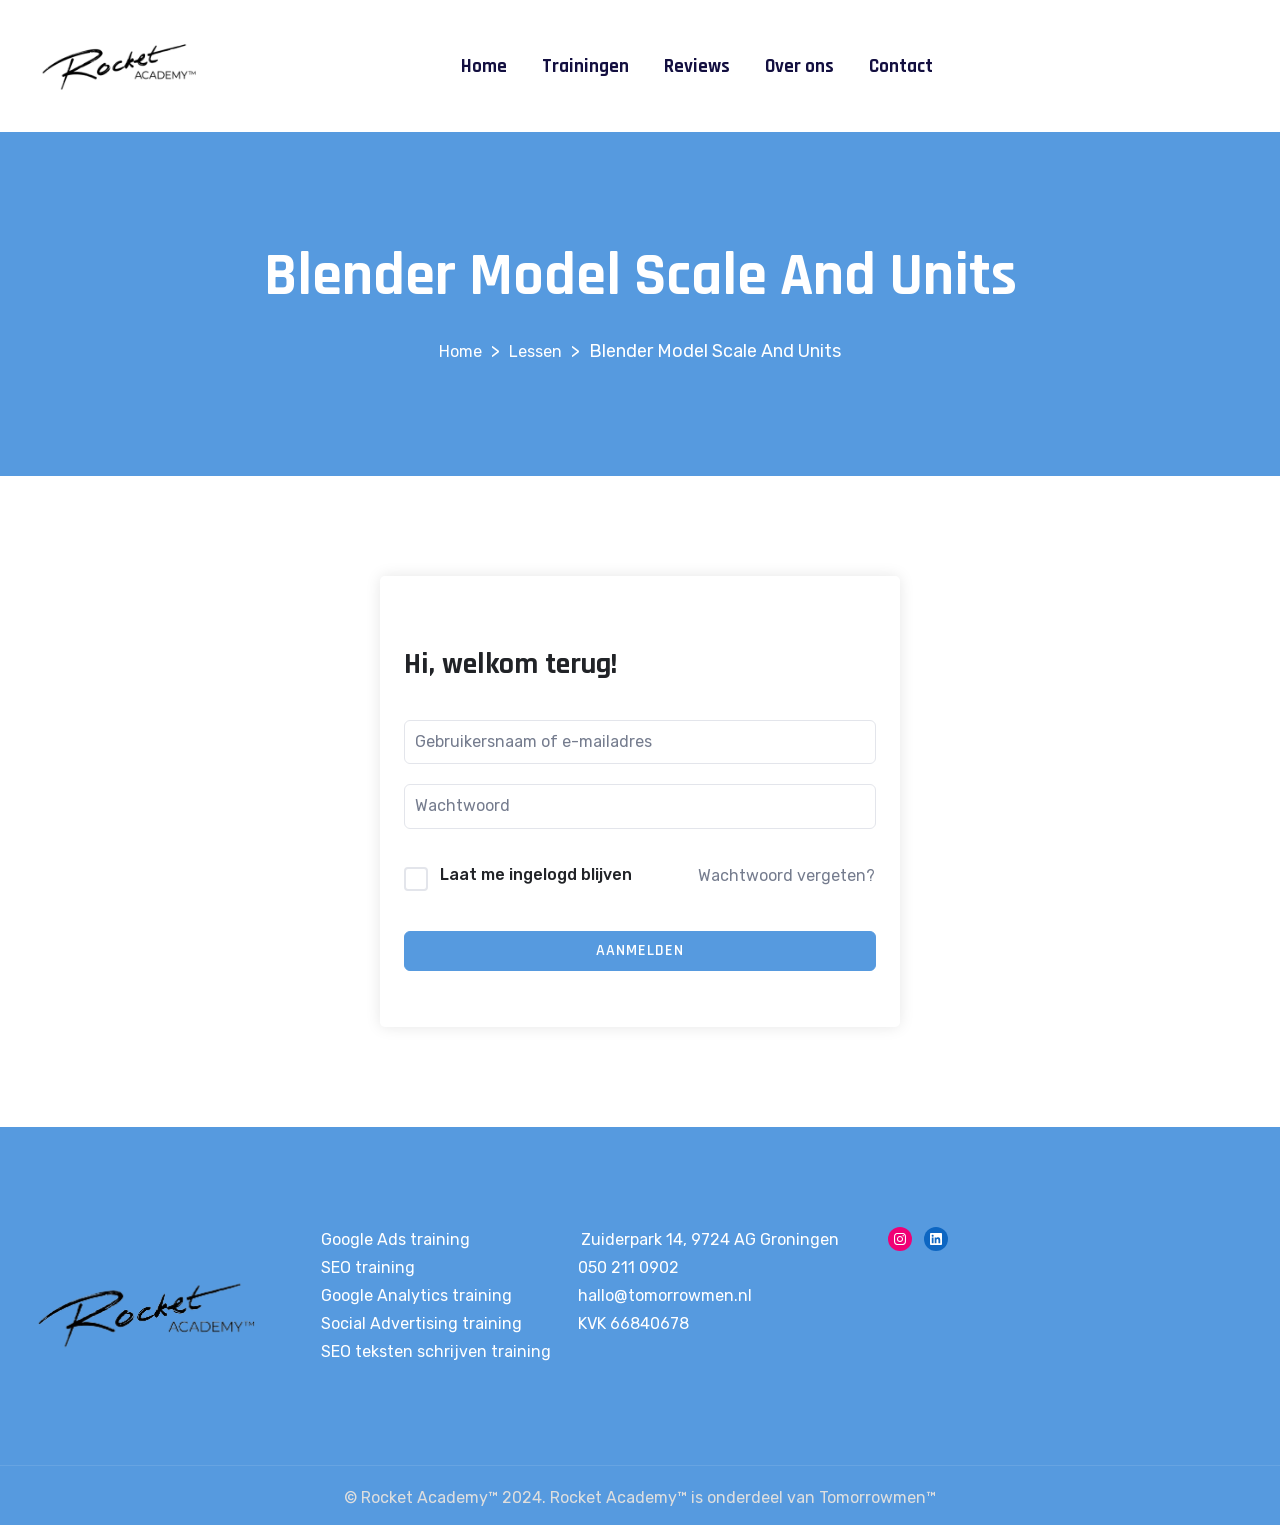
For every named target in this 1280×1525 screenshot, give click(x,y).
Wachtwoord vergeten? (786, 875)
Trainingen (585, 66)
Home (484, 66)
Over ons (799, 66)
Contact (901, 66)
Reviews (697, 66)
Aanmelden (640, 950)
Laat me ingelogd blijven (536, 874)
